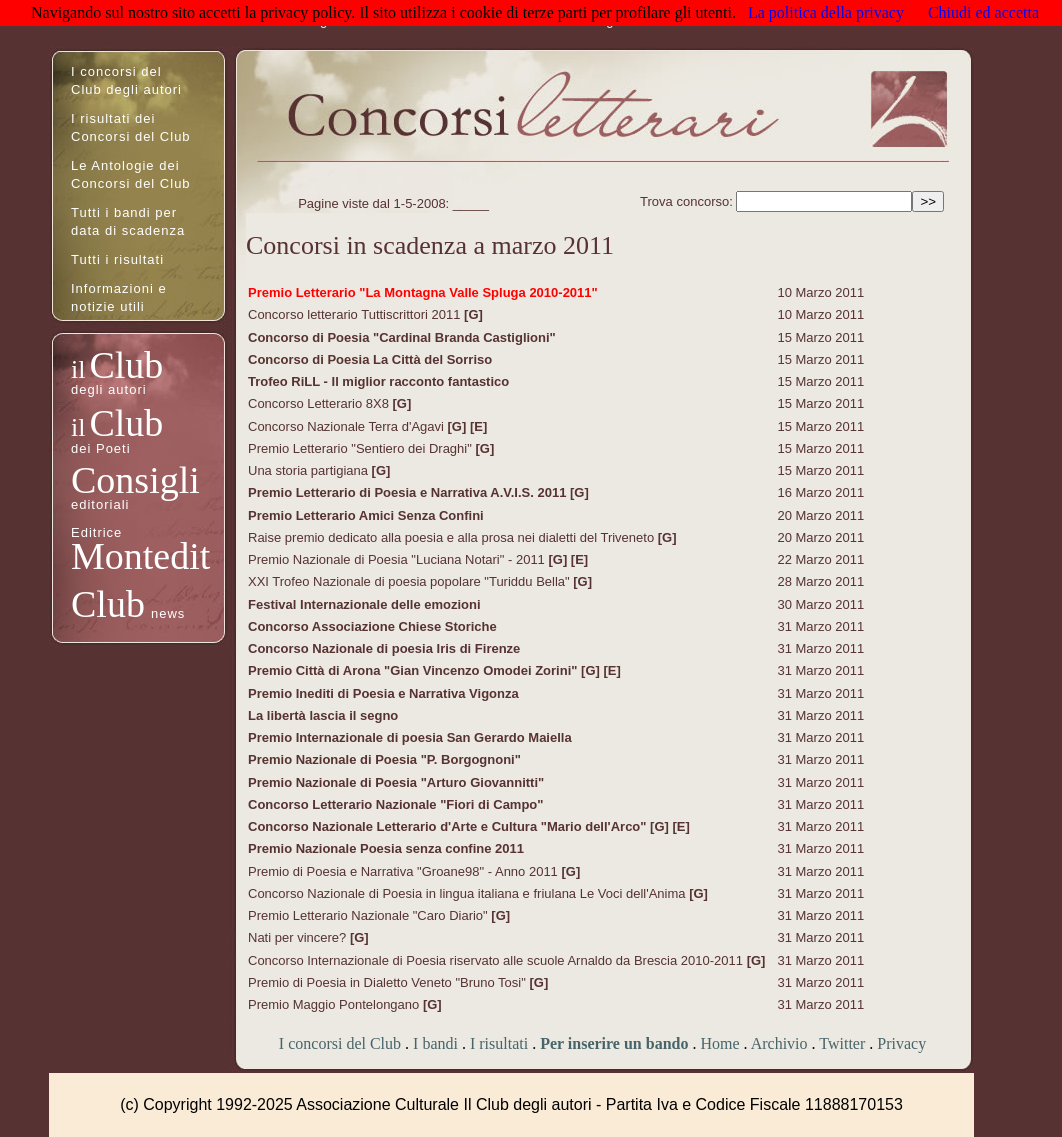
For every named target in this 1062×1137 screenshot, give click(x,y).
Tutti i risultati (117, 259)
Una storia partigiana (310, 470)
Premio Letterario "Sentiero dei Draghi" (361, 448)
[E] (478, 426)
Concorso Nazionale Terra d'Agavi (348, 426)
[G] (473, 314)
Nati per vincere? (299, 937)
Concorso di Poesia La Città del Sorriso (370, 359)
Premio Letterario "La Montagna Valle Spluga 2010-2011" (423, 292)
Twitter (842, 1043)
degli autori (109, 389)
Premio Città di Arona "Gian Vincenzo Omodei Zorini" (414, 670)
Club (126, 365)
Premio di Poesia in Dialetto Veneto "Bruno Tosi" (388, 982)
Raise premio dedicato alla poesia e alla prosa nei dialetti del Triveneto (453, 537)
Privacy (901, 1043)
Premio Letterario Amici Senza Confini (366, 515)
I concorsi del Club (340, 1043)
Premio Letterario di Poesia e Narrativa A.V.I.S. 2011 (409, 492)
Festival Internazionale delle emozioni (364, 604)
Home (719, 1043)
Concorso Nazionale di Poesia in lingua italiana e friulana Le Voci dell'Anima (468, 893)
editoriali (100, 504)
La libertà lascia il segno (323, 715)
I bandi (435, 1043)
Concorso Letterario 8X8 (320, 403)
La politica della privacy (826, 12)
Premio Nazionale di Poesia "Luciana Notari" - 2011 (398, 559)
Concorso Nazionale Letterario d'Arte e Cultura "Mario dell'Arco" (449, 826)
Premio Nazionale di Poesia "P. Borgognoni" (384, 759)
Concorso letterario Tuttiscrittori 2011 (356, 314)
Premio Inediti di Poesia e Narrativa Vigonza (383, 693)
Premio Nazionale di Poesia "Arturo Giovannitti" (396, 782)
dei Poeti (101, 448)
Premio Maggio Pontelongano (335, 1004)
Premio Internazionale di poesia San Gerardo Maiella (410, 737)
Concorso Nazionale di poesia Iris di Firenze (384, 648)
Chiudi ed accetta (983, 12)
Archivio (779, 1043)
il (78, 369)
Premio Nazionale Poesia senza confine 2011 (386, 848)
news (168, 613)
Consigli (135, 480)
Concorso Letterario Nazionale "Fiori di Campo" (395, 804)
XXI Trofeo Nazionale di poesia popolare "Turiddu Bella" (410, 581)
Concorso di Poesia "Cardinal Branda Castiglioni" (402, 337)
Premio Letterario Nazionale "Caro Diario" (369, 915)
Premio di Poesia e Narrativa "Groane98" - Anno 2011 (404, 871)
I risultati (499, 1043)
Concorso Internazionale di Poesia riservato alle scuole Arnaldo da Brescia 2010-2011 (497, 960)
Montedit (140, 556)
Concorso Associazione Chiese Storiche (372, 626)
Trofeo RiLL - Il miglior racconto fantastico (378, 381)
